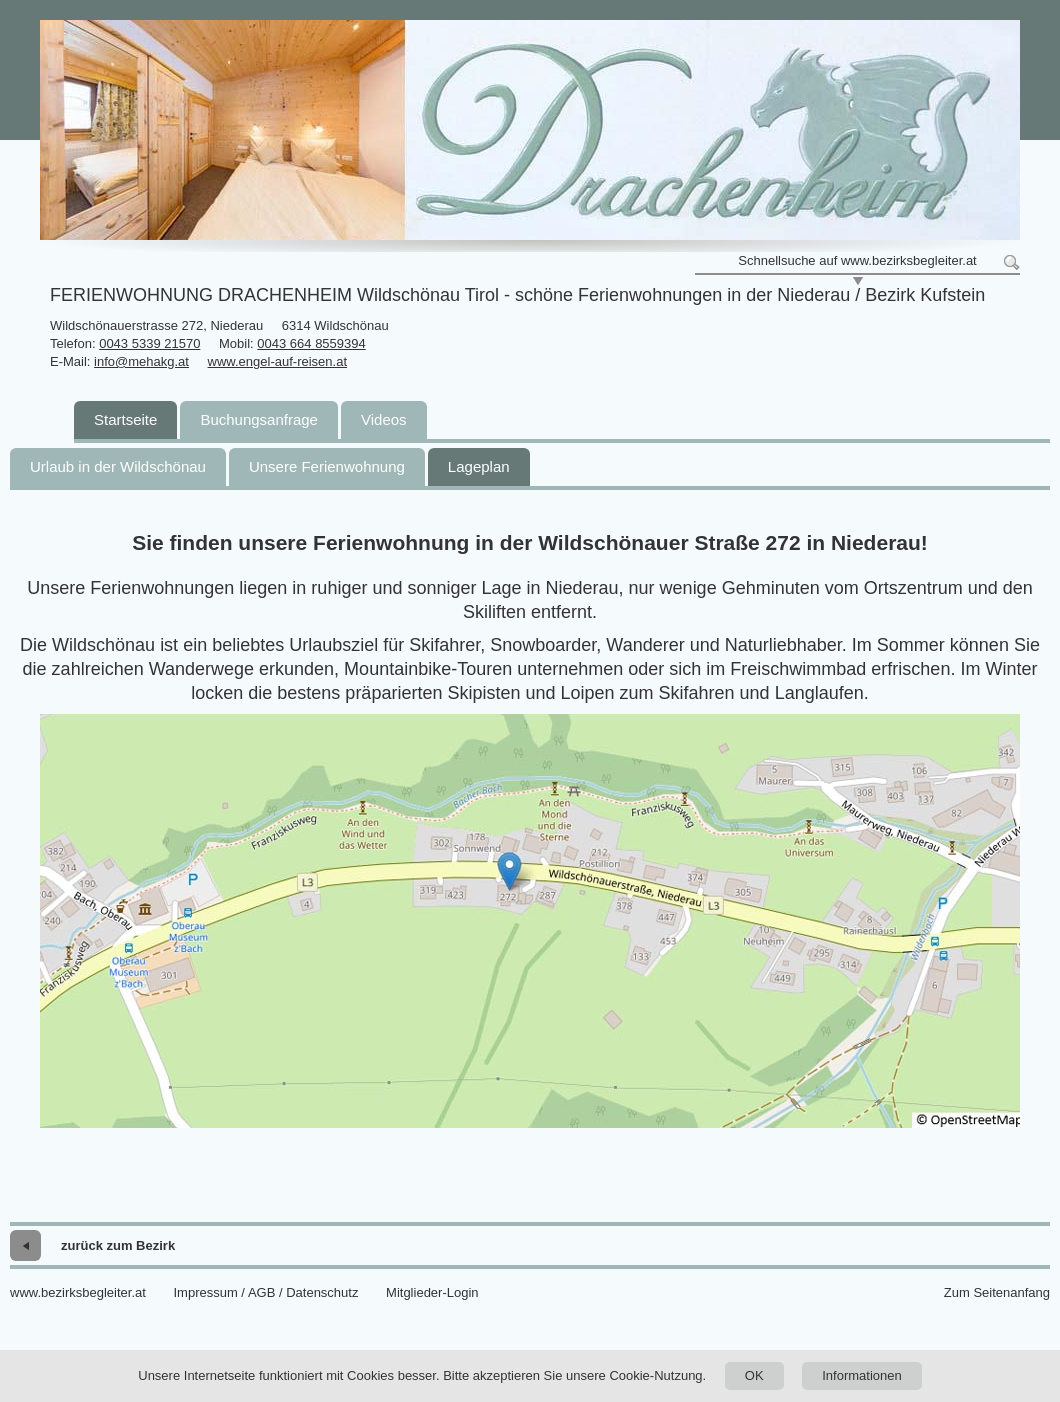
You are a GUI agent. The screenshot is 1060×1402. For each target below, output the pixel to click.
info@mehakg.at (141, 361)
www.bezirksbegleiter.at (78, 1292)
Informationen (862, 1375)
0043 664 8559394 (311, 343)
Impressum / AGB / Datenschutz (265, 1292)
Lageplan (479, 466)
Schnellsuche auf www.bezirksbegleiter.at (857, 260)
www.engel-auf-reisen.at (277, 361)
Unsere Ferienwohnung (327, 466)
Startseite (125, 419)
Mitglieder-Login (432, 1292)
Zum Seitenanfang (997, 1292)
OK (754, 1375)
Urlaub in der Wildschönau (118, 466)
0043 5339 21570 (149, 343)
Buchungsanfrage (259, 419)
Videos (384, 419)
